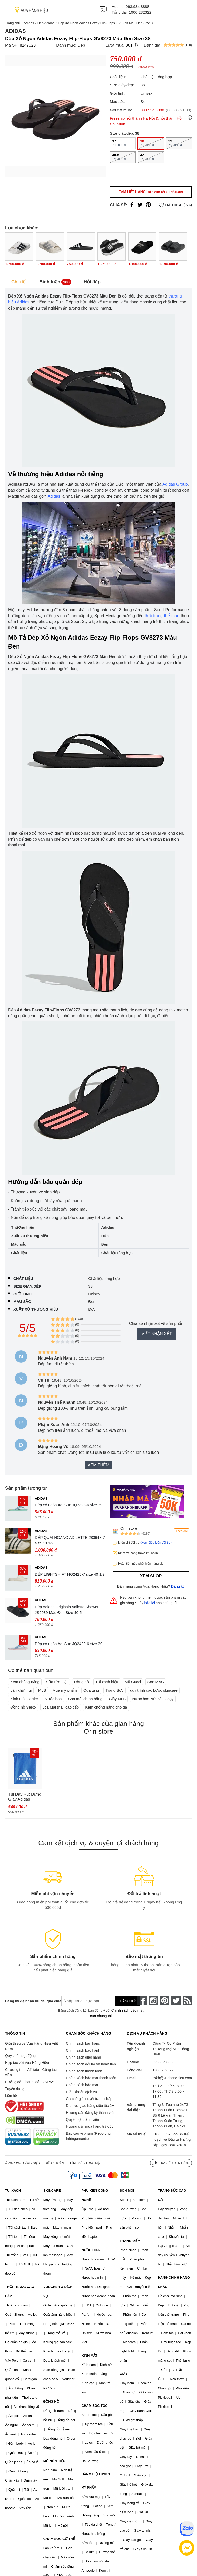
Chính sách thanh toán (84, 2071)
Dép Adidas (46, 23)
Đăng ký (178, 1586)
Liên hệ (11, 2096)
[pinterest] (164, 2000)
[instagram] (153, 2000)
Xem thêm (98, 1465)
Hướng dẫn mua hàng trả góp (89, 2126)
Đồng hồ (81, 1682)
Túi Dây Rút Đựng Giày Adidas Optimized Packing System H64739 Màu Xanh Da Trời (24, 1797)
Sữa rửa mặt (57, 1682)
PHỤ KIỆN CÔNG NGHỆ (95, 2195)
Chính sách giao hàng (83, 2057)
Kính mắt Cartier (24, 1699)
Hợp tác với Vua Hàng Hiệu (27, 2063)
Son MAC (155, 1682)
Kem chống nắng (25, 1682)
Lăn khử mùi (21, 1690)
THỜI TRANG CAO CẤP (19, 2291)
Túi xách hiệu (106, 1682)
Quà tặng (91, 1690)
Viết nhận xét (157, 1334)
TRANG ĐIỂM (130, 2241)
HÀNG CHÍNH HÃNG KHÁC (174, 2282)
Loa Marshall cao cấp (60, 1707)
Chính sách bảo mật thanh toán (91, 2078)
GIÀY (124, 2374)
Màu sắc (22, 1301)
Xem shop (151, 1576)
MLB (42, 1690)
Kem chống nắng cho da (106, 1707)
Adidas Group (175, 484)
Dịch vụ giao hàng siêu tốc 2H (90, 2106)
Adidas (29, 23)
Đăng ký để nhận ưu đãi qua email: (29, 2001)
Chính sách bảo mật (82, 2085)
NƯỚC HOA (91, 2250)
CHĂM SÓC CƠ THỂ (59, 2539)
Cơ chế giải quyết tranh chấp (89, 2099)
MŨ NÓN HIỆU (54, 2461)
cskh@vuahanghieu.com (172, 2078)
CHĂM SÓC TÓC (95, 2406)
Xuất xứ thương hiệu (35, 1309)
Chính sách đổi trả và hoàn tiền (91, 2064)
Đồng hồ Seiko (23, 1707)
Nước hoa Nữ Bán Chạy (152, 1699)
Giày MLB (117, 1699)
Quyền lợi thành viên (82, 2119)
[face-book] (142, 2000)
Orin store (128, 1528)
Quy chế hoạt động (20, 2056)
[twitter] (176, 2000)
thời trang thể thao (162, 615)
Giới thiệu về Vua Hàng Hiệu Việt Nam (31, 2046)
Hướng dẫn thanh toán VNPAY (29, 2082)
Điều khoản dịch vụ (81, 2092)
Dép (81, 45)
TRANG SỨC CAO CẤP (172, 2195)
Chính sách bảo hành (83, 2050)
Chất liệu (23, 1278)
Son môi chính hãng (85, 1699)
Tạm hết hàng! (151, 192)
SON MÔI (127, 2190)
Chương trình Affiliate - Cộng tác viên (31, 2072)
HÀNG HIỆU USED (96, 2474)
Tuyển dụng (14, 2089)
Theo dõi (181, 1531)
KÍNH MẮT (89, 2355)
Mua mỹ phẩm (65, 1690)
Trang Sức (114, 1690)
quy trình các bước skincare (154, 1690)
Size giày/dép (27, 1286)
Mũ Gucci (133, 1682)
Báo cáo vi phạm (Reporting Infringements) (88, 2136)
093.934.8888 (137, 6)
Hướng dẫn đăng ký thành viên (90, 2113)
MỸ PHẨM (89, 2487)
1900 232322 (140, 12)
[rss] (187, 2000)
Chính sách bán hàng (83, 2043)
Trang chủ (12, 23)
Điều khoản (54, 2163)
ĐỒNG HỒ (51, 2401)
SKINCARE (52, 2190)
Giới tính (22, 1294)
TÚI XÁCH (13, 2190)
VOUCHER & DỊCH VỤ (58, 2291)
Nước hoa (53, 1699)
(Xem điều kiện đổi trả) (156, 1542)
